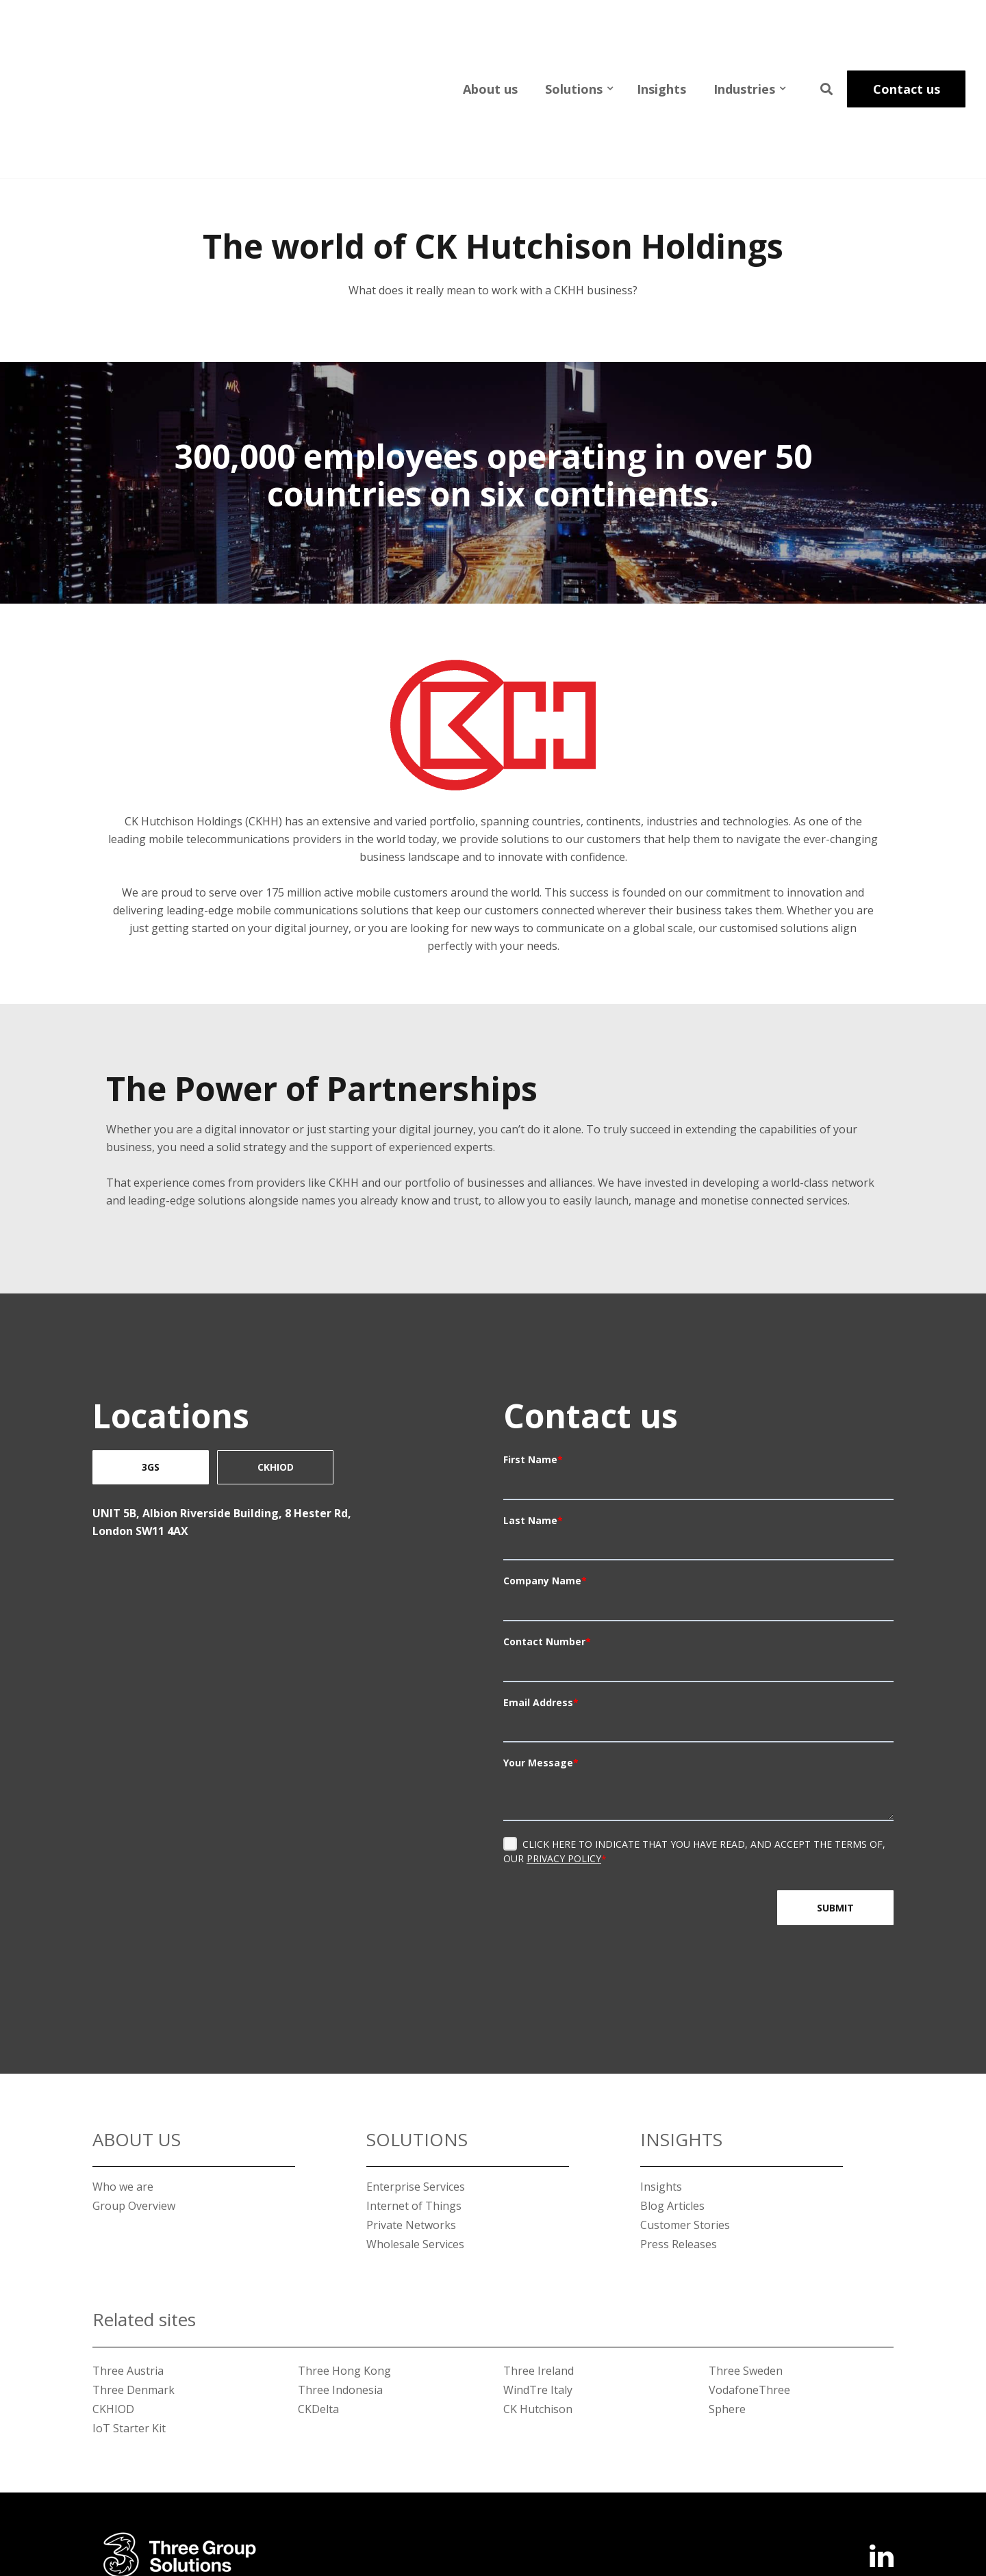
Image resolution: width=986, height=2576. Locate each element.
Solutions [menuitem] (574, 37)
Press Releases (678, 2140)
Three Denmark (133, 2285)
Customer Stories (685, 2120)
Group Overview (133, 2101)
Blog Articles (672, 2101)
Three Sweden (746, 2266)
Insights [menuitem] (661, 37)
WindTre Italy (537, 2285)
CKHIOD (275, 1362)
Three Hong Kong (344, 2266)
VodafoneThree (749, 2285)
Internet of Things (414, 2101)
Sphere (727, 2305)
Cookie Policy (860, 2517)
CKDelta (318, 2305)
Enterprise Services (415, 2082)
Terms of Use (697, 2517)
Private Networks (411, 2120)
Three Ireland (538, 2266)
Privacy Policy (564, 1754)
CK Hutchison (537, 2305)
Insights (661, 2082)
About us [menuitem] (490, 37)
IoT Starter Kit (129, 2324)
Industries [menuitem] (744, 37)
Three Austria (128, 2266)
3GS (151, 1362)
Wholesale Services (415, 2140)
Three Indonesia (340, 2285)
